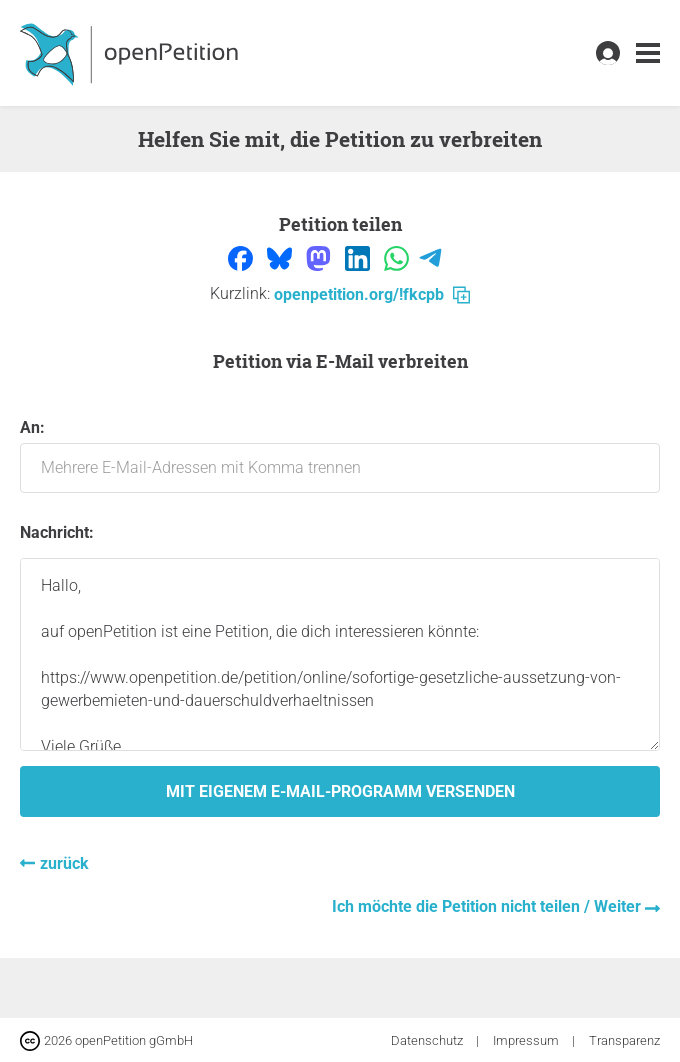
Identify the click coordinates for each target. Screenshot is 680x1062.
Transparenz (624, 1040)
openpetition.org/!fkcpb (372, 294)
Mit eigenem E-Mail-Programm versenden (340, 791)
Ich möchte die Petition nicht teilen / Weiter (488, 906)
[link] (648, 53)
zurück (64, 863)
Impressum (527, 1040)
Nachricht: (57, 532)
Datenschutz (428, 1040)
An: (340, 455)
